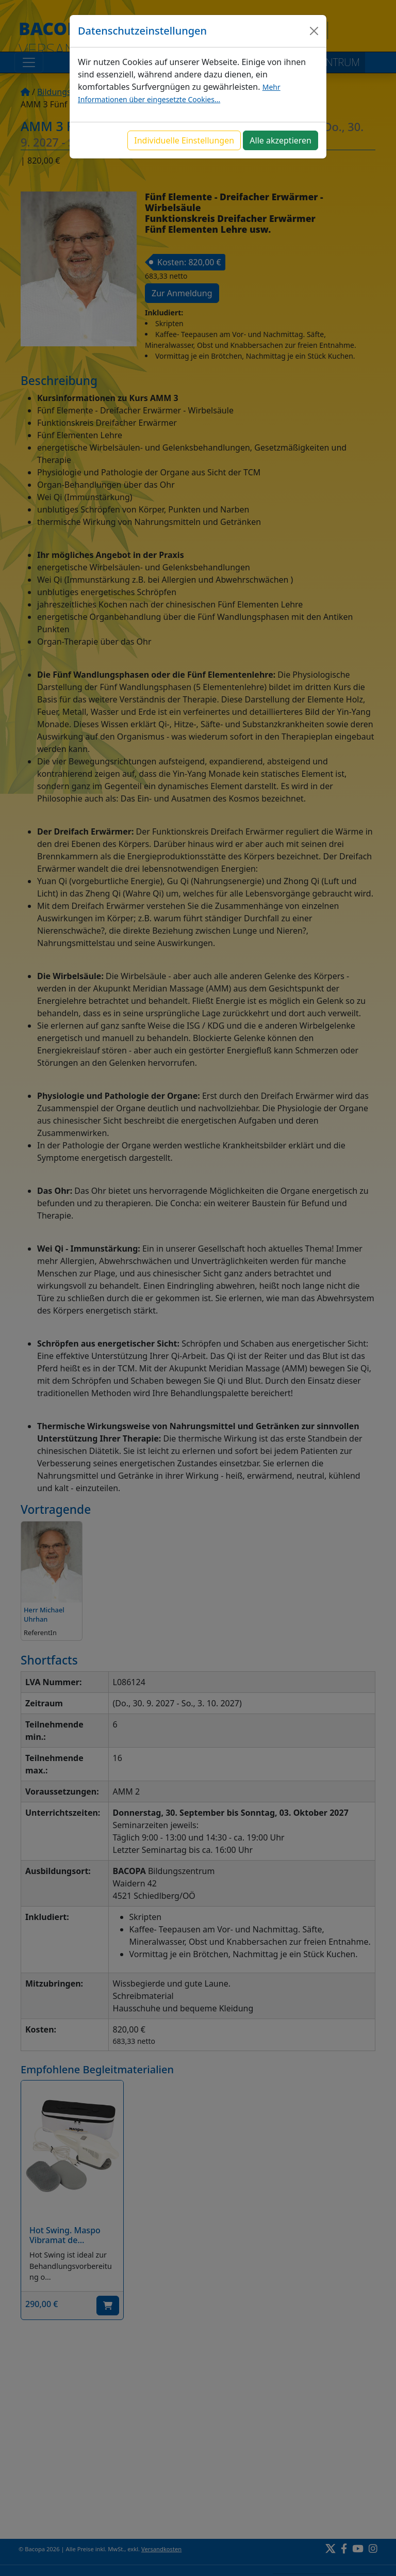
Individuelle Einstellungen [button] (184, 140)
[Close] (314, 31)
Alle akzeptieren (280, 140)
